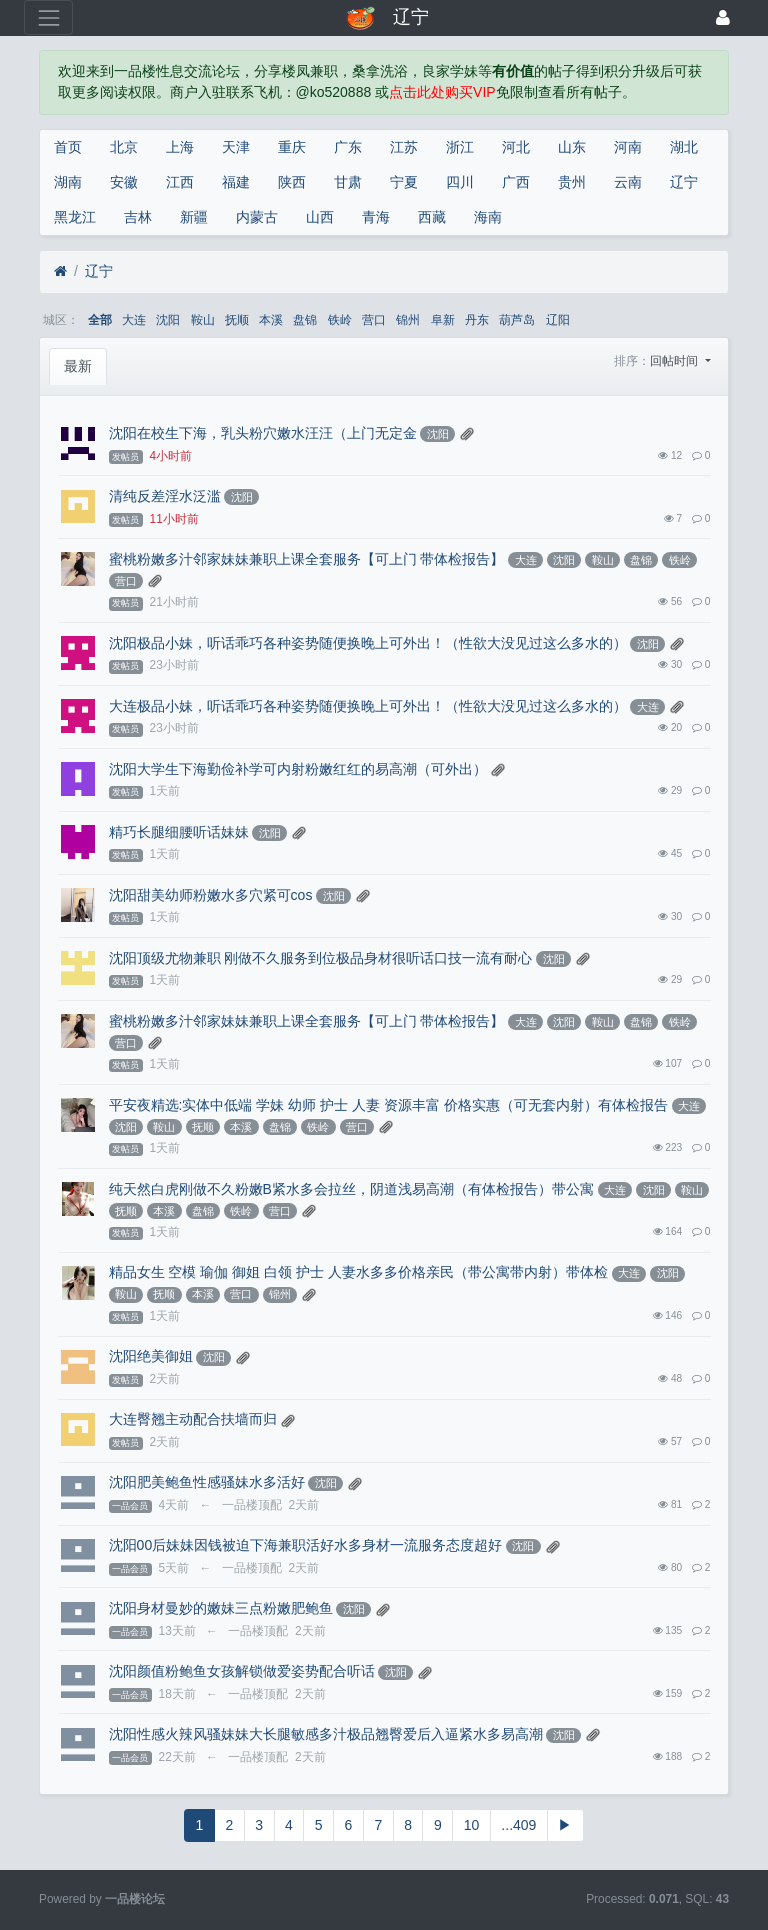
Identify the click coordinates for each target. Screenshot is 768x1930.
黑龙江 (75, 217)
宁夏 (404, 182)
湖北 (684, 147)
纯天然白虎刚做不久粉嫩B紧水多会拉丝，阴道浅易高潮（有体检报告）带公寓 (351, 1189)
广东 (348, 147)
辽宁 (684, 182)
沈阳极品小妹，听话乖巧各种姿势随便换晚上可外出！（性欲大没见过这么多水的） (368, 643)
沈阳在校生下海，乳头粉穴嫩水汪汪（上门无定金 (263, 433)
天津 (236, 147)
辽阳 (558, 320)
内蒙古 (257, 217)
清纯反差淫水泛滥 (165, 496)
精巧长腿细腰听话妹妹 (179, 832)
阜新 (443, 320)
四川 (460, 182)
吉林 (138, 217)
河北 (516, 147)
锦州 (408, 320)
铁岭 (340, 320)
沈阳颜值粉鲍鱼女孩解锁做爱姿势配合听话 (242, 1671)
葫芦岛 (517, 320)
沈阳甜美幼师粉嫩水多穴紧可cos (211, 895)
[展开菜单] (48, 17)
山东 (572, 147)
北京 (124, 147)
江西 (180, 182)
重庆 (292, 147)
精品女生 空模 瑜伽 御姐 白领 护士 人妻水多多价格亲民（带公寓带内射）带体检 (358, 1272)
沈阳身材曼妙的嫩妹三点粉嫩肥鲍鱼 (221, 1608)
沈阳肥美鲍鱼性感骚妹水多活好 (207, 1482)
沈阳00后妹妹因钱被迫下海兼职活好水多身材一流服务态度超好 (306, 1545)
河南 (628, 147)
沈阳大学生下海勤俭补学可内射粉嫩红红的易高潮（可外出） (298, 769)
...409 (518, 1825)
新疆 (194, 217)
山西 (320, 217)
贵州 (572, 182)
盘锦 (305, 320)
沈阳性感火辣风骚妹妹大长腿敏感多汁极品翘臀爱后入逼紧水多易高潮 (326, 1734)
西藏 (432, 217)
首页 (68, 147)
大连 (134, 320)
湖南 (68, 182)
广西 (516, 182)
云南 (628, 182)
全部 (100, 320)
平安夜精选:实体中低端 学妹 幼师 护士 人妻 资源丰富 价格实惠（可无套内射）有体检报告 (388, 1105)
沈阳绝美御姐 (151, 1356)
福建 (236, 182)
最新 (78, 366)
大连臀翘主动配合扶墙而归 (193, 1419)
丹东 (477, 320)
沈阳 (168, 320)
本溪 (271, 320)
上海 (180, 147)
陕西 (292, 182)
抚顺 (237, 320)
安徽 (124, 182)
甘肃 (348, 182)
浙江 (460, 147)
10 (472, 1825)
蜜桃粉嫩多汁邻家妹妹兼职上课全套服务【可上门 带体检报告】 (307, 559)
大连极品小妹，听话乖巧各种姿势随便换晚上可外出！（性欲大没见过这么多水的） (368, 706)
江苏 (404, 147)
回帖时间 (675, 361)
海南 (488, 217)
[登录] (723, 17)
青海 (376, 217)
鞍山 (203, 320)
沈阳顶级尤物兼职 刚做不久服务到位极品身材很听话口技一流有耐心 (321, 958)
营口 (374, 320)
